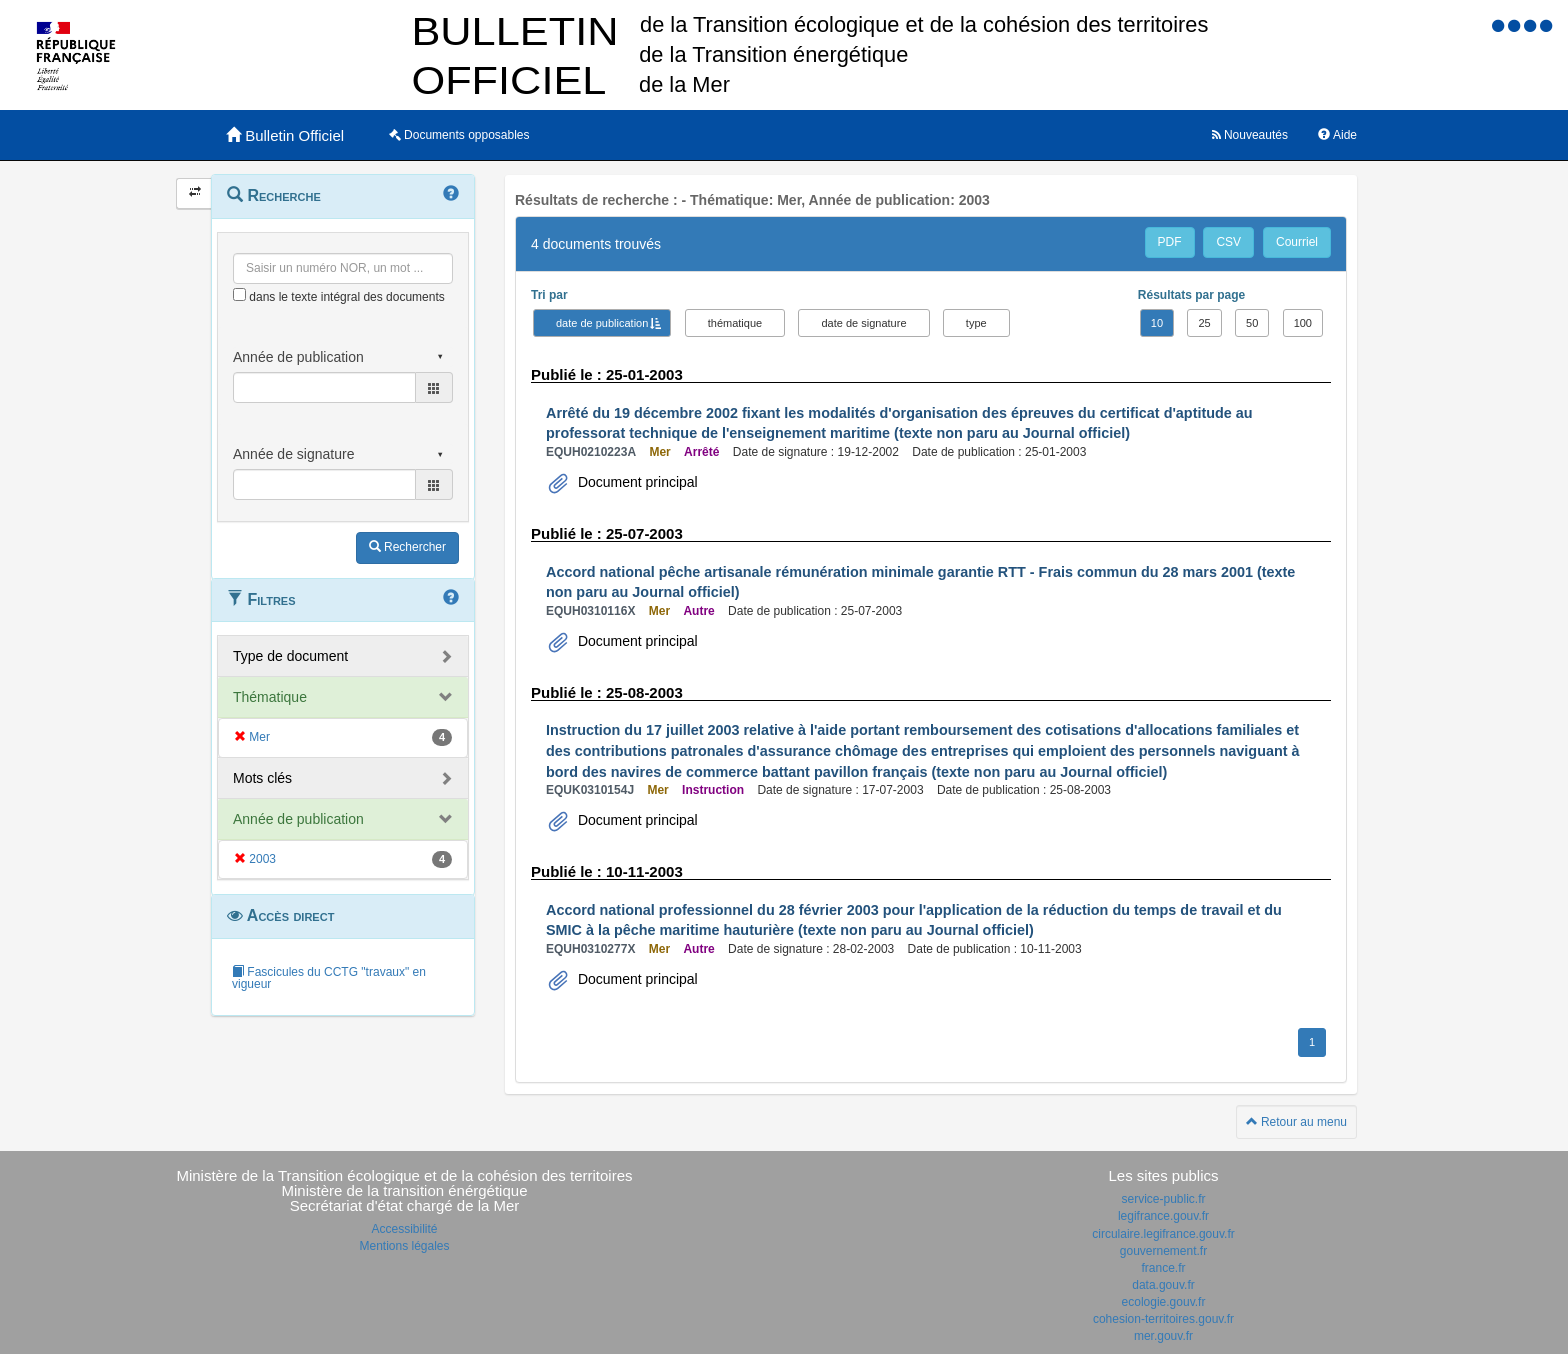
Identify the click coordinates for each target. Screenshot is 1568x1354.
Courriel (1297, 242)
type (976, 323)
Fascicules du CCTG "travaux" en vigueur (329, 978)
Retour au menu (1296, 1122)
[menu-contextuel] (239, 294)
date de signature (863, 323)
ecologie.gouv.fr (1164, 1302)
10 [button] (1157, 323)
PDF (1170, 242)
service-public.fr (1163, 1199)
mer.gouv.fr (1163, 1336)
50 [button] (1252, 323)
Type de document (290, 656)
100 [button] (1303, 323)
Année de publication (298, 819)
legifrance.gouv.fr (1163, 1216)
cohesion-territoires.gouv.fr (1163, 1319)
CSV (1228, 242)
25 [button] (1204, 323)
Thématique (270, 697)
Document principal (636, 482)
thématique (735, 323)
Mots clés (262, 778)
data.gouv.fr (1163, 1285)
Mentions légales (404, 1246)
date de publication (602, 323)
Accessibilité (404, 1229)
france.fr (1163, 1268)
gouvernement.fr (1163, 1251)
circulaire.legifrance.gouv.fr (1163, 1234)
